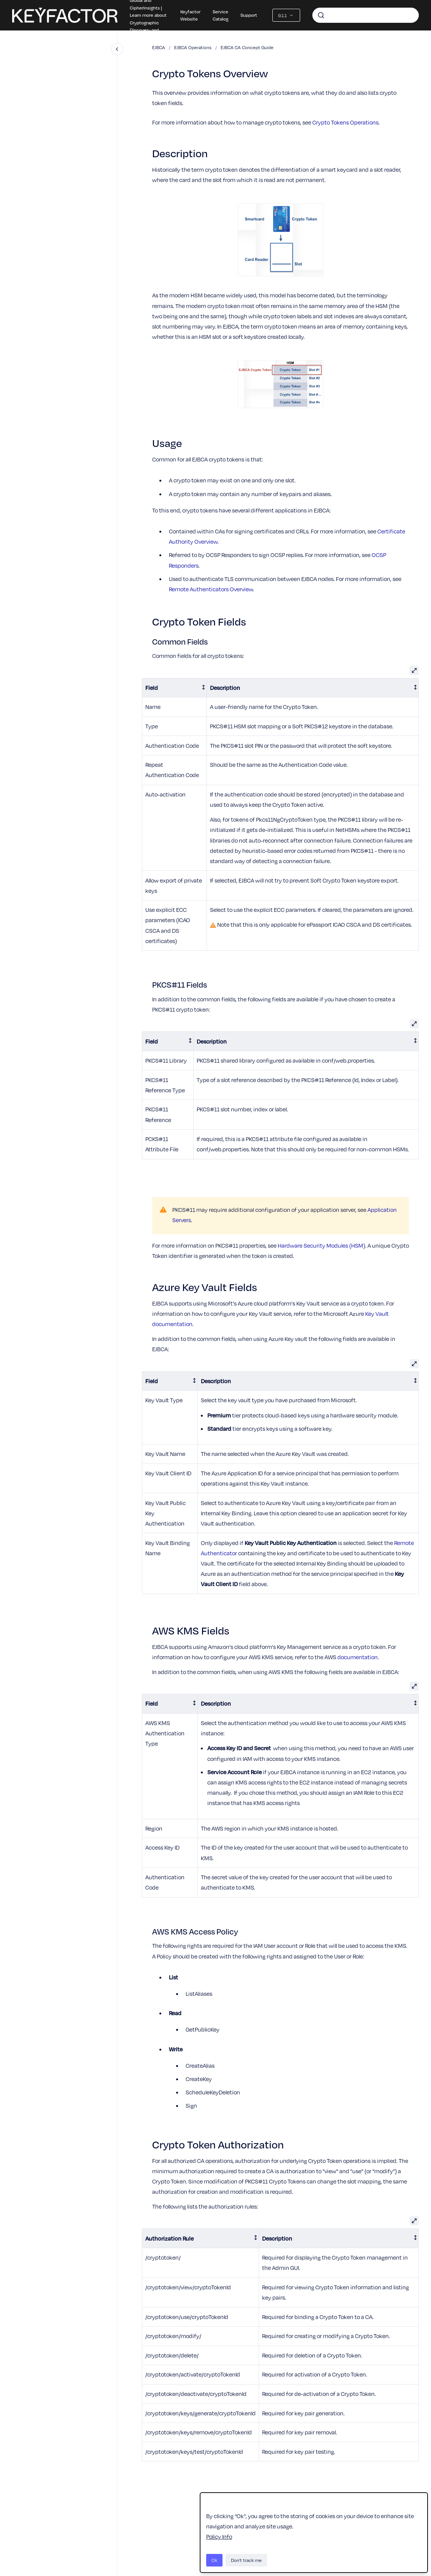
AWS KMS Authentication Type (164, 1733)
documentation (357, 1657)
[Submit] (321, 15)
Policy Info (219, 2536)
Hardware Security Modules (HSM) (321, 1245)
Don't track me (246, 2560)
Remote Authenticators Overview (211, 589)
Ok (214, 2560)
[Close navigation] (117, 49)
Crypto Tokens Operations (345, 122)
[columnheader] (174, 687)
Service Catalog (220, 15)
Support (248, 15)
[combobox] (365, 15)
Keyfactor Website (190, 15)
